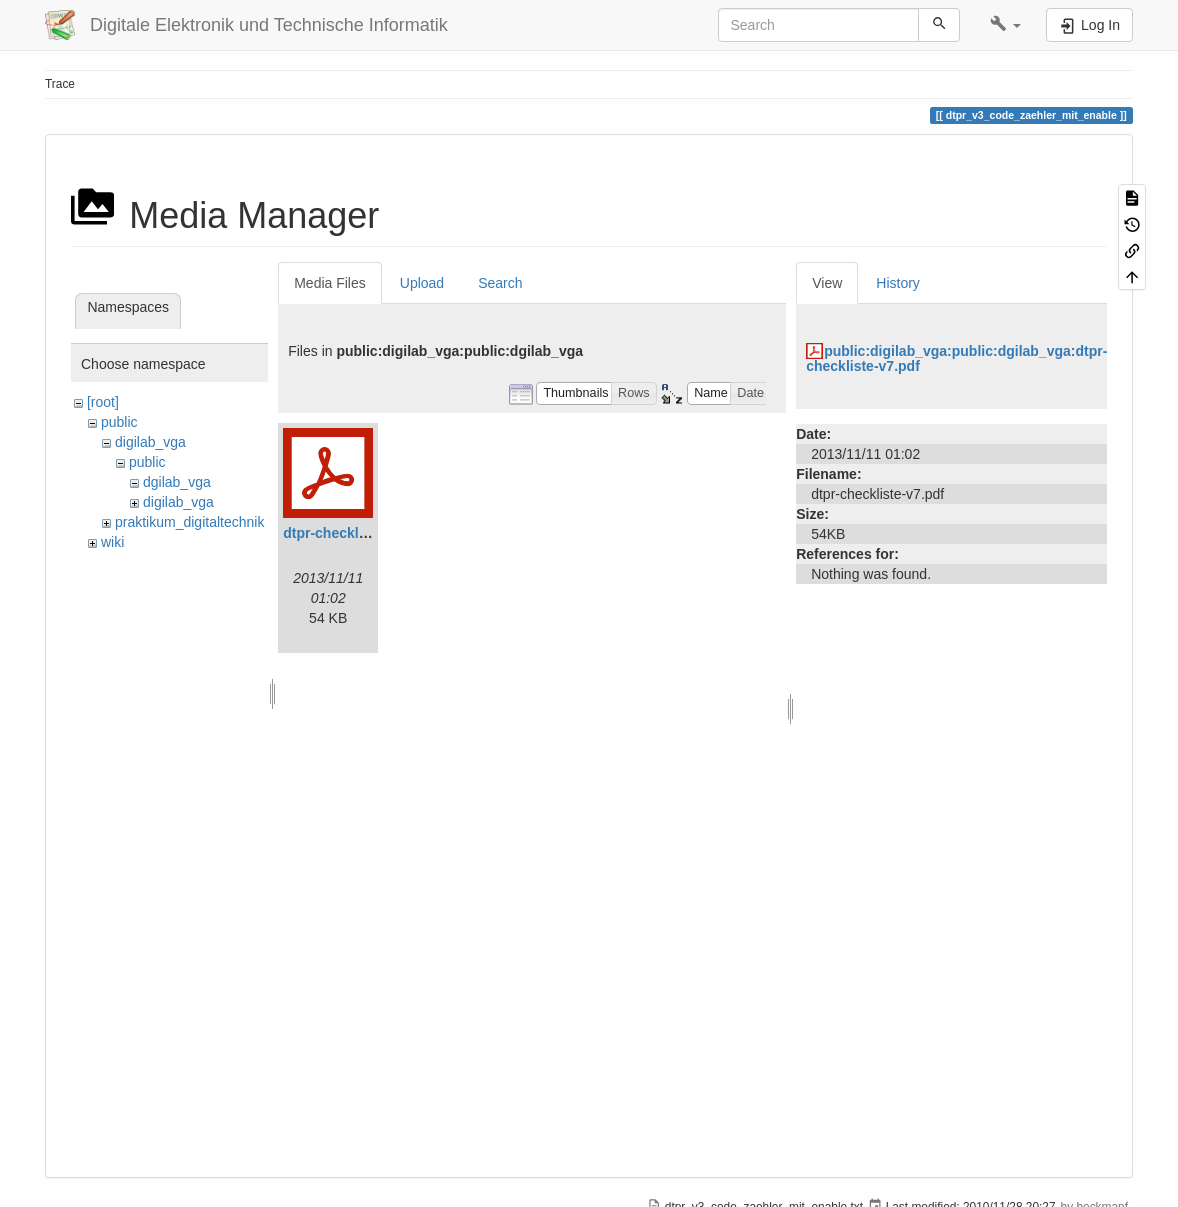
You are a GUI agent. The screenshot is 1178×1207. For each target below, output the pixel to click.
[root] (103, 402)
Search (500, 283)
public (119, 422)
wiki (112, 542)
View (827, 283)
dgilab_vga (177, 482)
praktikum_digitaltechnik (189, 522)
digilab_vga (150, 442)
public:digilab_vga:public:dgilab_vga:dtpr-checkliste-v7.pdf (956, 358)
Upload (422, 283)
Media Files (330, 283)
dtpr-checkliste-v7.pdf (355, 533)
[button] (1005, 25)
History (898, 283)
